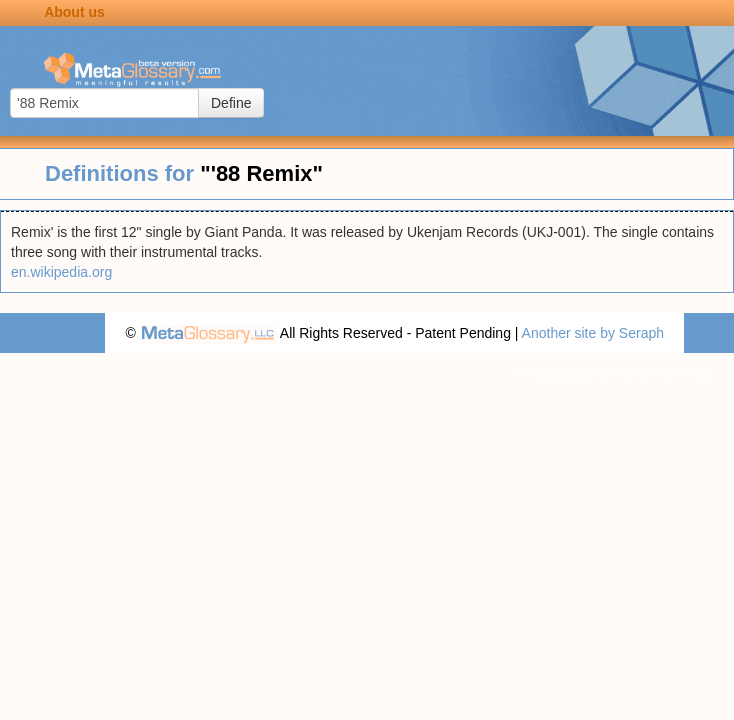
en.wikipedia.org (61, 272)
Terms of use (674, 373)
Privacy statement (566, 373)
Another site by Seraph (593, 333)
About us (74, 12)
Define (231, 103)
